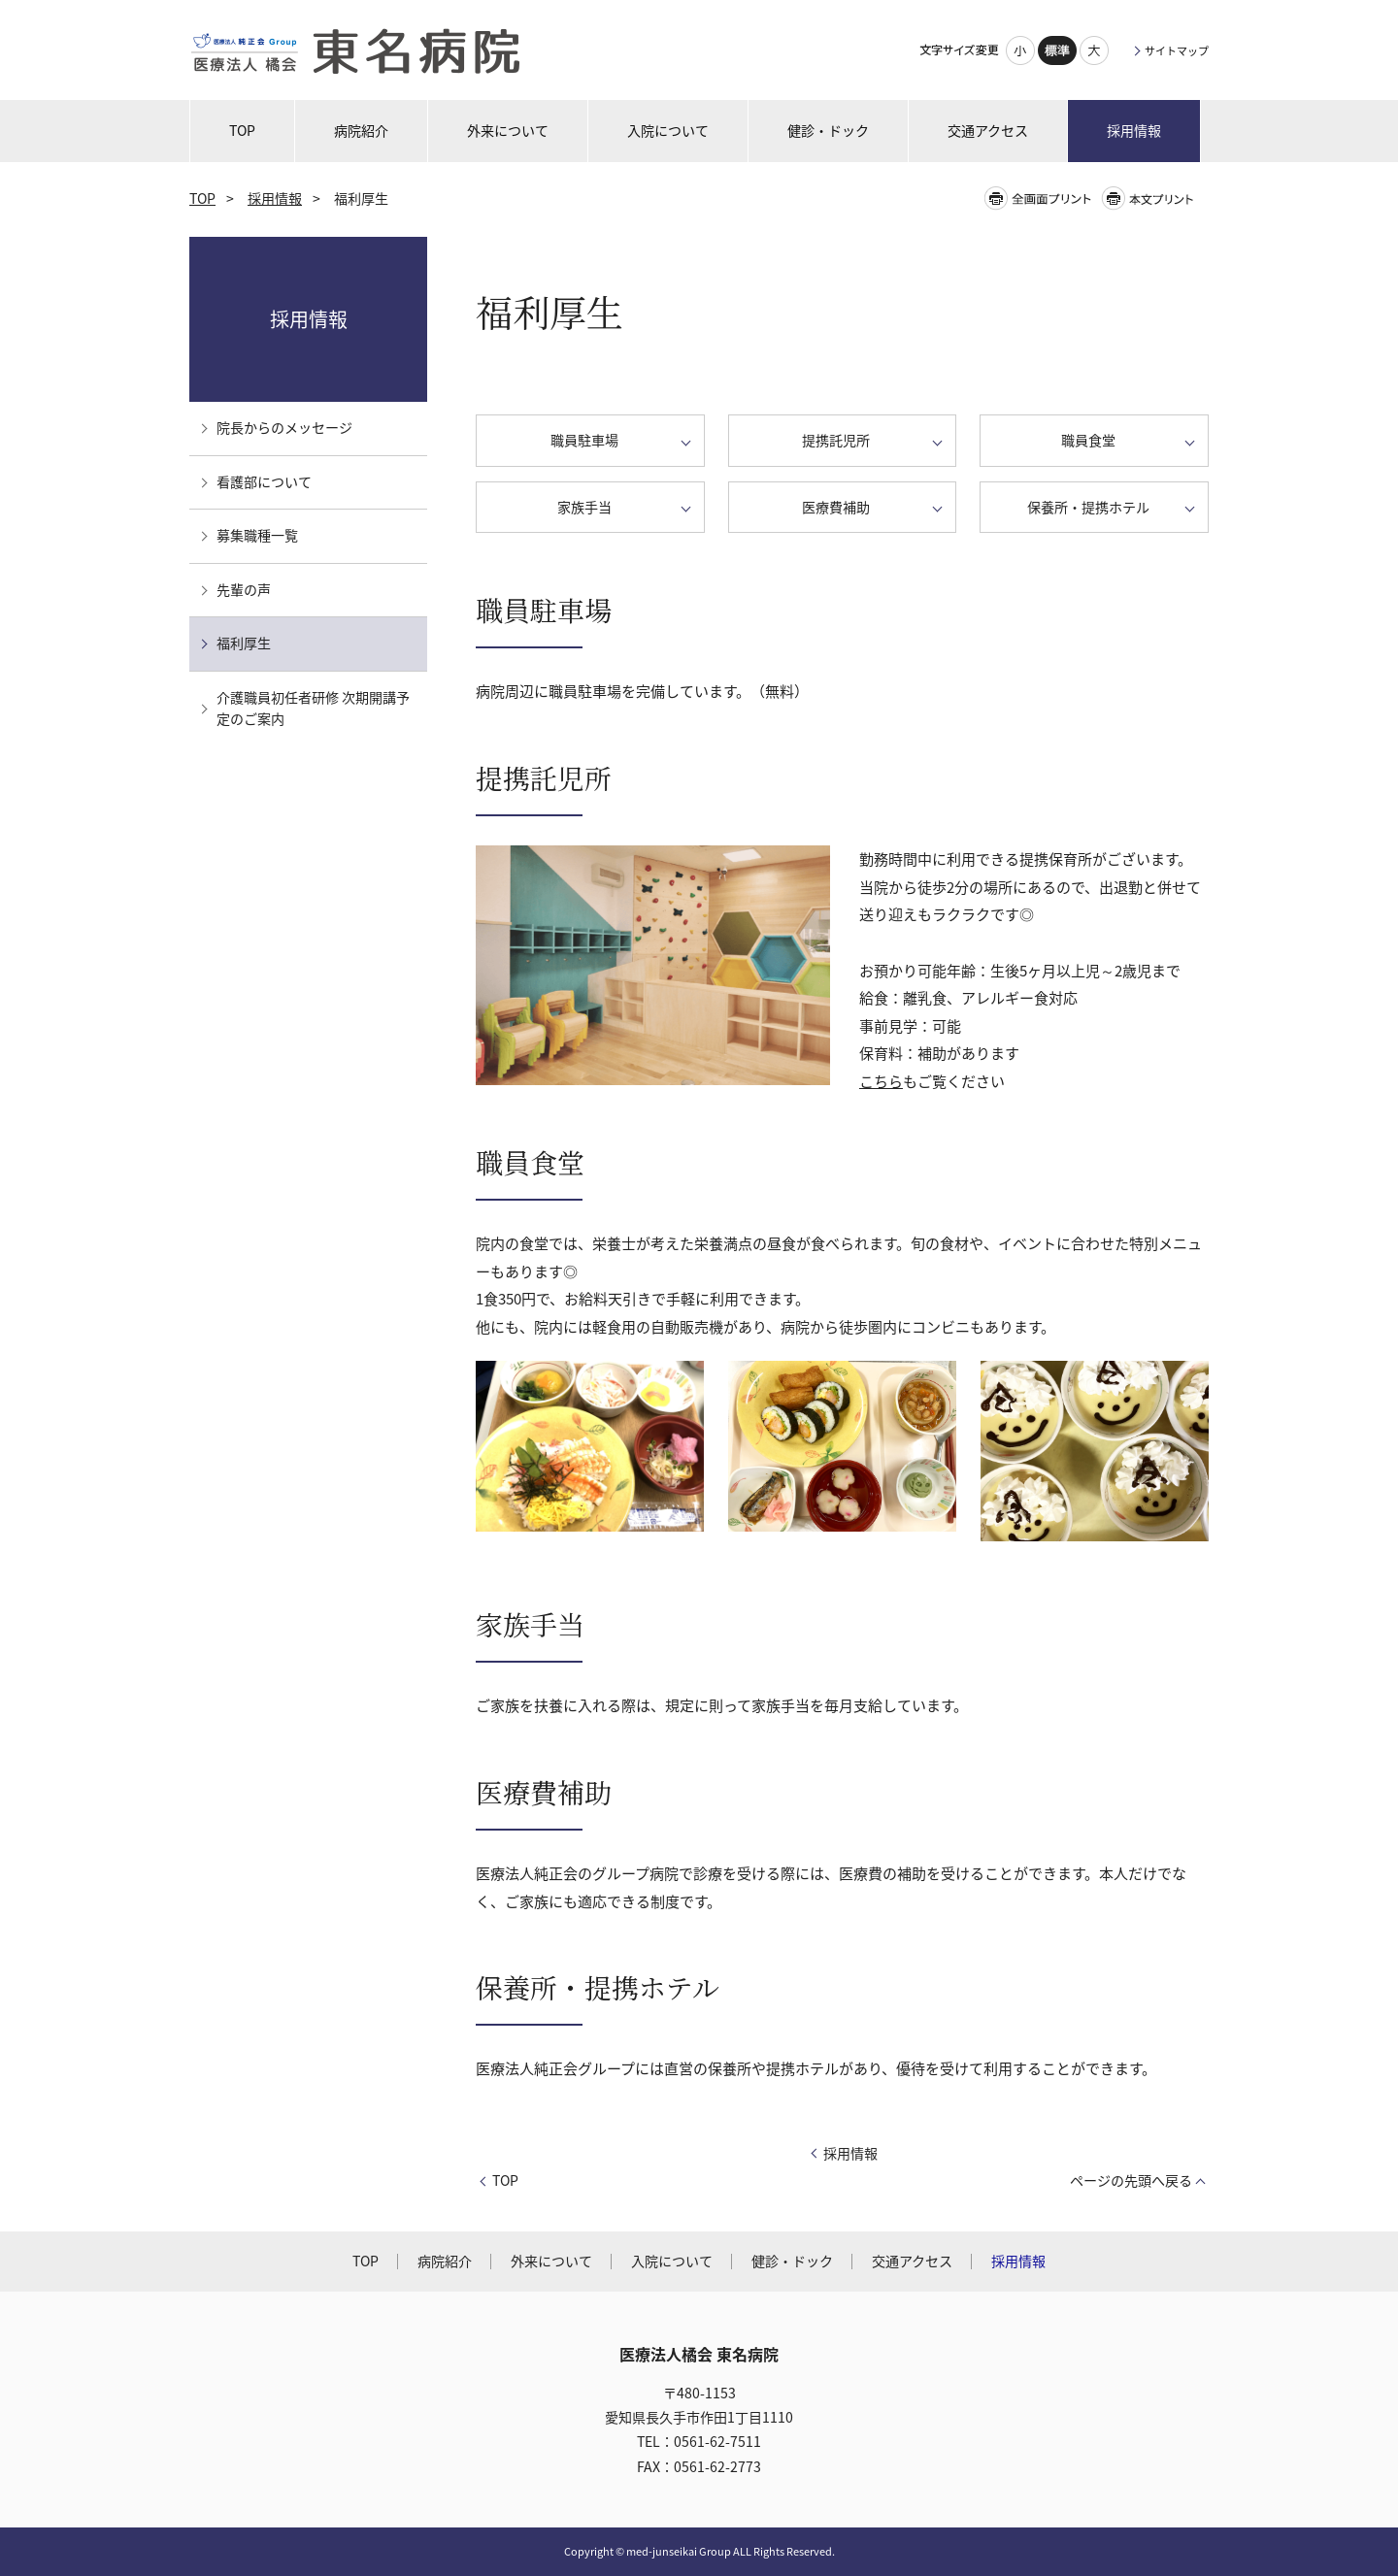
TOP (202, 198)
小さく (1020, 50)
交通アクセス (912, 2261)
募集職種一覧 (257, 535)
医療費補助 (836, 507)
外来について (551, 2261)
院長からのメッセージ (284, 427)
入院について (672, 2261)
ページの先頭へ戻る (1131, 2180)
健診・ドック (792, 2261)
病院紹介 (444, 2261)
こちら (881, 1081)
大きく (1094, 50)
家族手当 (584, 507)
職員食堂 (1088, 440)
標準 (1057, 50)
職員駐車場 (584, 440)
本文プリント (1154, 198)
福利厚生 (243, 643)
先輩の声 (243, 589)
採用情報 (275, 198)
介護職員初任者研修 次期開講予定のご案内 (313, 708)
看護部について (264, 482)
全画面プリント (1041, 198)
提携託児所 (836, 440)
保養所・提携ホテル (1088, 507)
